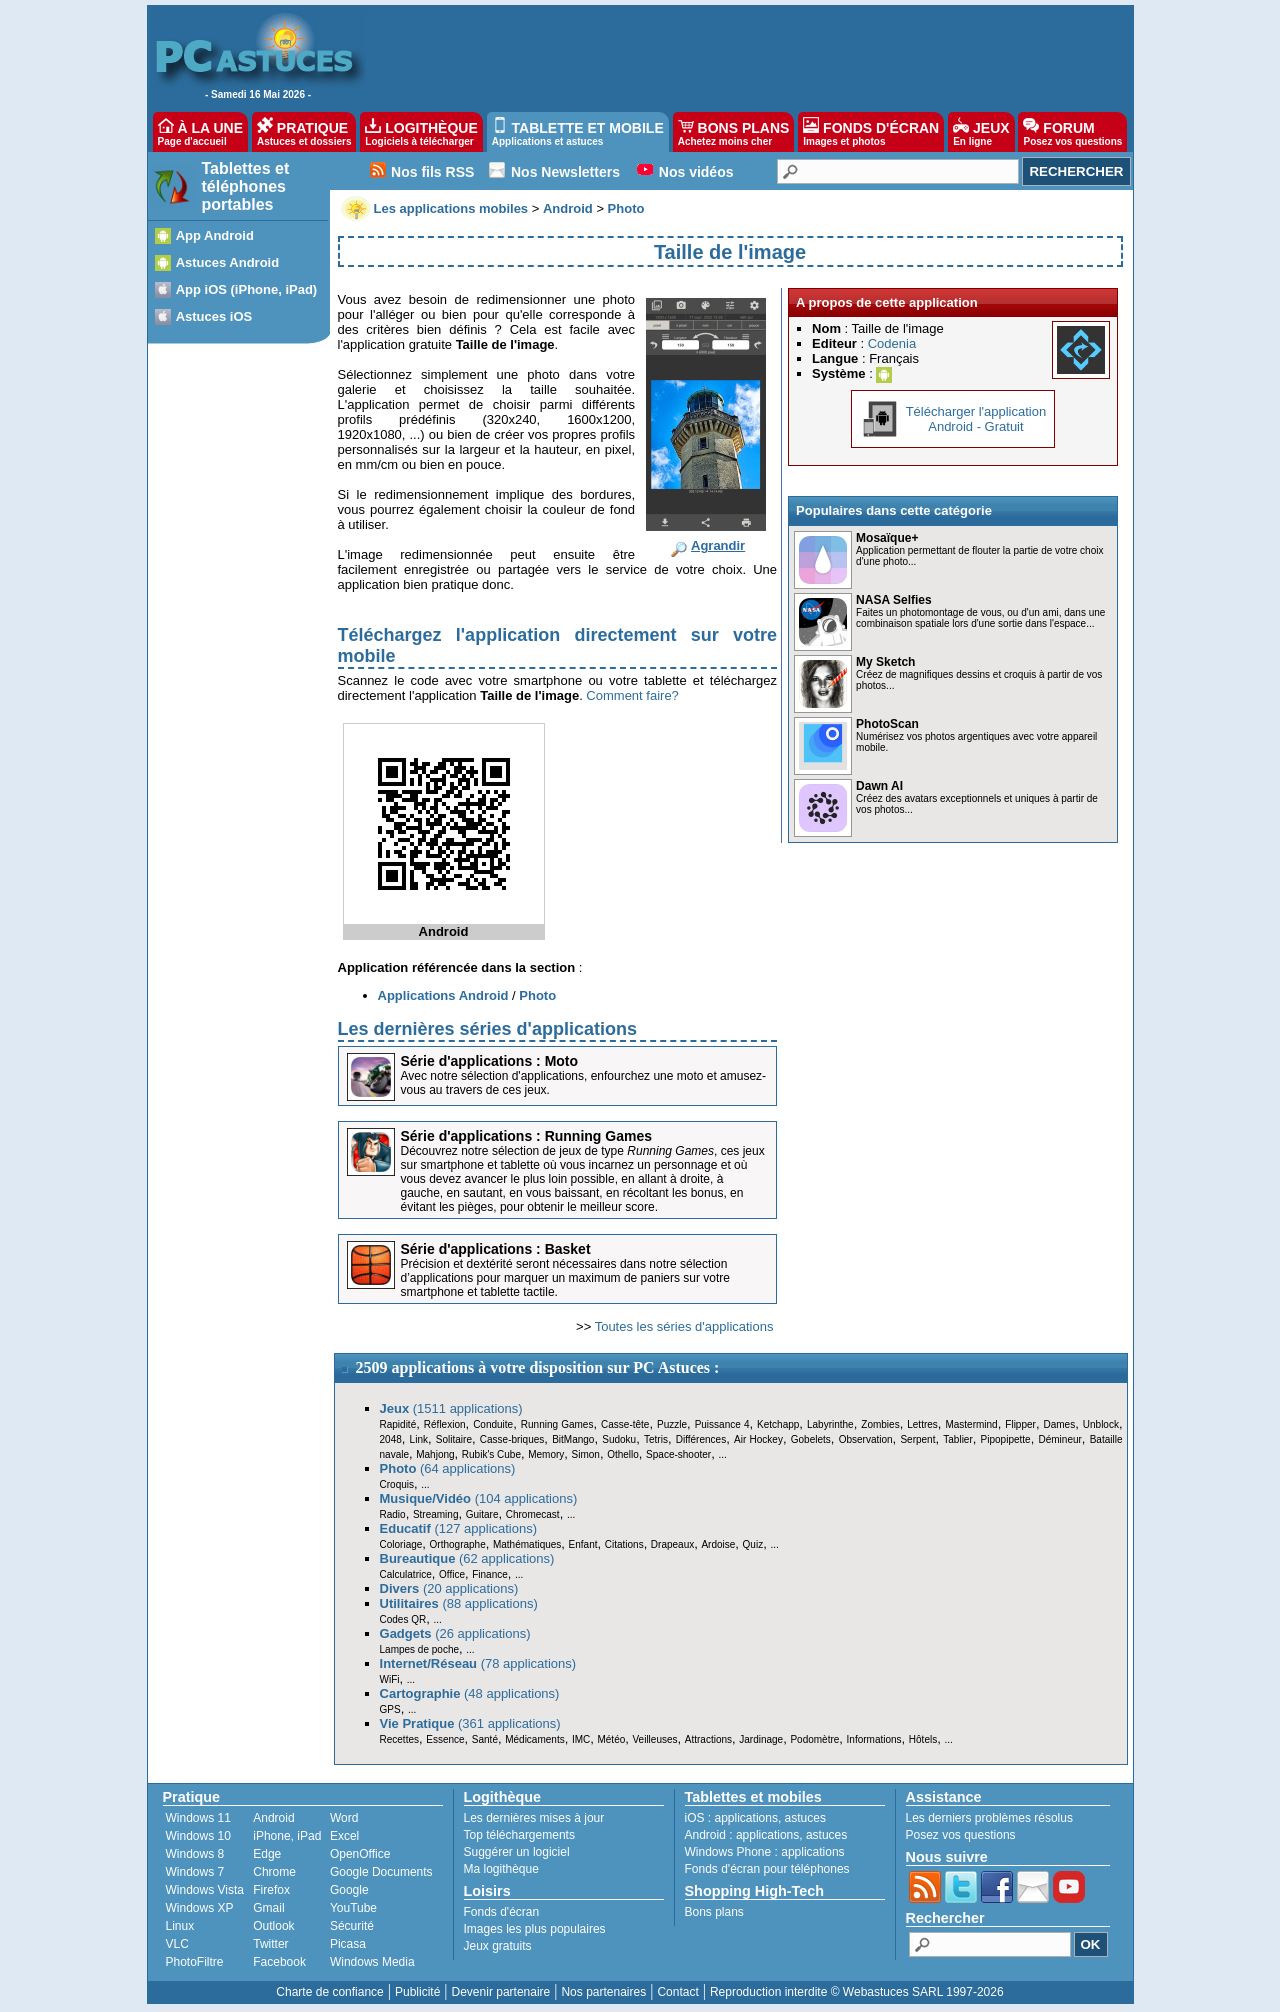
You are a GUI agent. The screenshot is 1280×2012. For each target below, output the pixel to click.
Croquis (397, 1484)
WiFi (390, 1679)
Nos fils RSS (432, 172)
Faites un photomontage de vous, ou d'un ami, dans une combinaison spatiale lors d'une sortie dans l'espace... (980, 618)
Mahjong (435, 1454)
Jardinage (761, 1739)
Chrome (274, 1872)
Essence (445, 1739)
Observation (866, 1439)
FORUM (1072, 132)
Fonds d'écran (502, 1912)
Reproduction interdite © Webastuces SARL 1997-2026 (857, 1992)
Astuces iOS (214, 316)
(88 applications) (459, 1603)
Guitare (482, 1514)
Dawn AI (879, 786)
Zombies (880, 1424)
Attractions (708, 1739)
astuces (805, 1818)
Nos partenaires (603, 1992)
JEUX (981, 132)
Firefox (271, 1890)
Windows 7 (195, 1872)
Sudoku (619, 1439)
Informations (874, 1739)
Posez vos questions (961, 1835)
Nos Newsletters (565, 172)
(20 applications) (449, 1588)
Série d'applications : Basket (496, 1249)
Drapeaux (672, 1544)
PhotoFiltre (195, 1962)
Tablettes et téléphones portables (246, 186)
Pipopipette (1006, 1439)
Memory (546, 1454)
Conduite (493, 1424)
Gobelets (811, 1439)
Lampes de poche (420, 1649)
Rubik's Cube (491, 1454)
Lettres (922, 1424)
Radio (393, 1514)
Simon (586, 1454)
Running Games (557, 1424)
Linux (180, 1926)
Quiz (753, 1544)
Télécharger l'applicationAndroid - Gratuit (976, 419)
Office (452, 1574)
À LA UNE (200, 132)
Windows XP (200, 1908)
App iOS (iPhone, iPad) (247, 289)
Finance (490, 1574)
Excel (344, 1836)
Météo (611, 1739)
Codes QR (403, 1619)
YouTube (353, 1908)
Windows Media (372, 1962)
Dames (1059, 1424)
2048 (391, 1439)
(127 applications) (459, 1528)
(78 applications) (478, 1663)
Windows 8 (195, 1854)
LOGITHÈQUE (421, 132)
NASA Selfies (894, 600)
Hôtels (923, 1739)
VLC (177, 1944)
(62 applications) (467, 1558)
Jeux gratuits (498, 1946)
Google (349, 1890)
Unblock (1101, 1424)
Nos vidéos (696, 172)
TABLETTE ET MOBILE (578, 132)
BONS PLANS (734, 132)
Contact (677, 1992)
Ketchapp (778, 1424)
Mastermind (971, 1424)
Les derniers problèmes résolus (989, 1818)
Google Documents (381, 1872)
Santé (485, 1739)
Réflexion (445, 1424)
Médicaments (534, 1739)
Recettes (399, 1739)
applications (746, 1818)
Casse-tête (625, 1424)
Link (419, 1439)
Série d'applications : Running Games (527, 1136)
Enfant (583, 1544)
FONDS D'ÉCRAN (871, 132)
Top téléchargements (519, 1835)
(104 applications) (479, 1498)
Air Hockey (758, 1439)
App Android (215, 235)
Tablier (957, 1439)
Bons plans (714, 1912)
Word (344, 1818)
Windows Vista (205, 1890)
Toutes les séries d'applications (684, 1326)
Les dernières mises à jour (534, 1818)
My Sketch (885, 662)
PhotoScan (887, 724)
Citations (624, 1544)
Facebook (279, 1962)
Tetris (656, 1439)
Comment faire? (632, 695)
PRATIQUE (304, 132)
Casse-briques (512, 1439)
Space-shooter (678, 1454)
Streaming (436, 1514)
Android (273, 1818)
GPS (390, 1709)
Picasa (348, 1944)
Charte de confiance (329, 1992)
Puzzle (672, 1424)
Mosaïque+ (887, 538)
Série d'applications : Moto (490, 1061)
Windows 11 (198, 1818)
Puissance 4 (722, 1424)
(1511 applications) (451, 1408)
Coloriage (401, 1544)
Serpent (917, 1439)
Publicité (417, 1992)
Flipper (1020, 1424)
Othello (623, 1454)
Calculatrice (406, 1574)
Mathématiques (527, 1544)
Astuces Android (228, 262)
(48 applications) (470, 1693)
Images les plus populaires (535, 1929)
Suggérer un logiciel (517, 1852)
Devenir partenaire (501, 1992)
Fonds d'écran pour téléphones (767, 1869)
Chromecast (533, 1514)
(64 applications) (448, 1468)
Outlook (273, 1926)
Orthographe (458, 1544)
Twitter (270, 1944)
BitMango (573, 1439)
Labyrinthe (830, 1424)
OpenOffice (360, 1854)
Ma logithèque (501, 1869)
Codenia (892, 343)
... (722, 1454)
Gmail (268, 1908)
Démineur (1060, 1439)
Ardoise (718, 1544)
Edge (267, 1854)
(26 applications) (455, 1633)
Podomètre (814, 1739)
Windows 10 (198, 1836)
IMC (581, 1739)
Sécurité (352, 1926)
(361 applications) (470, 1723)
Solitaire (454, 1439)
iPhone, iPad (287, 1836)
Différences (701, 1439)
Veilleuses (655, 1739)
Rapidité (398, 1424)
